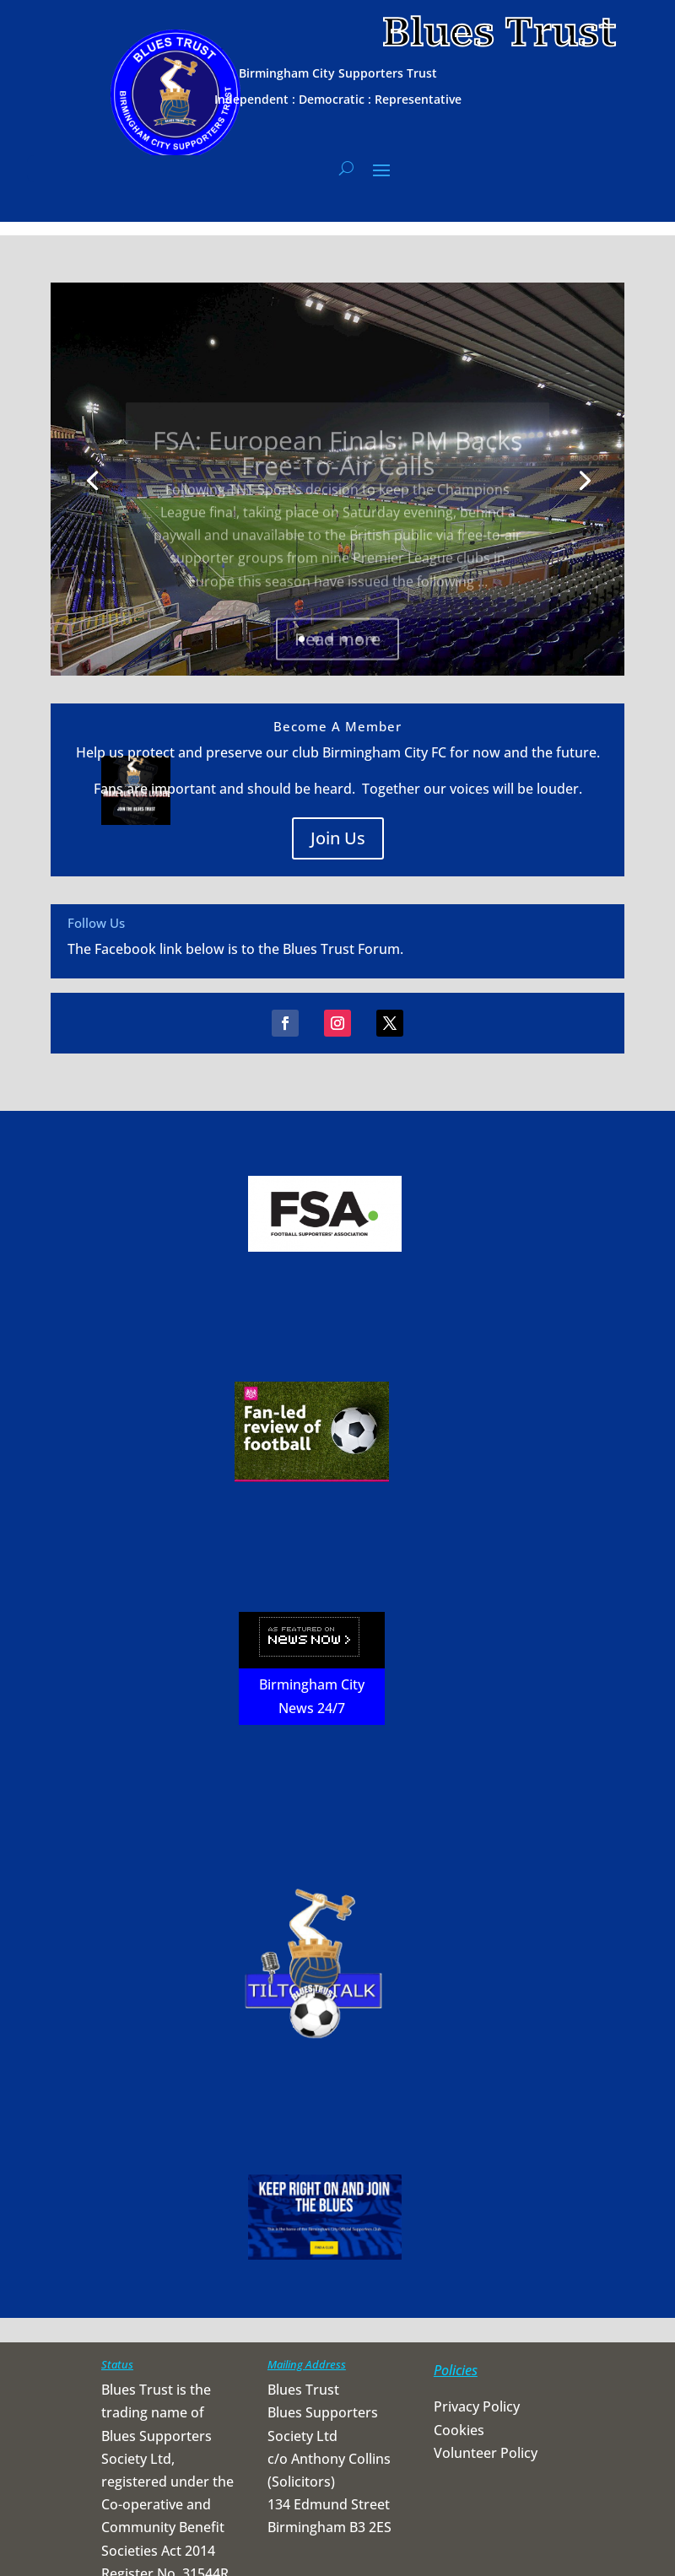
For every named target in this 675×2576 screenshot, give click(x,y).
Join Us (337, 838)
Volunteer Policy (485, 2453)
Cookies (459, 2430)
